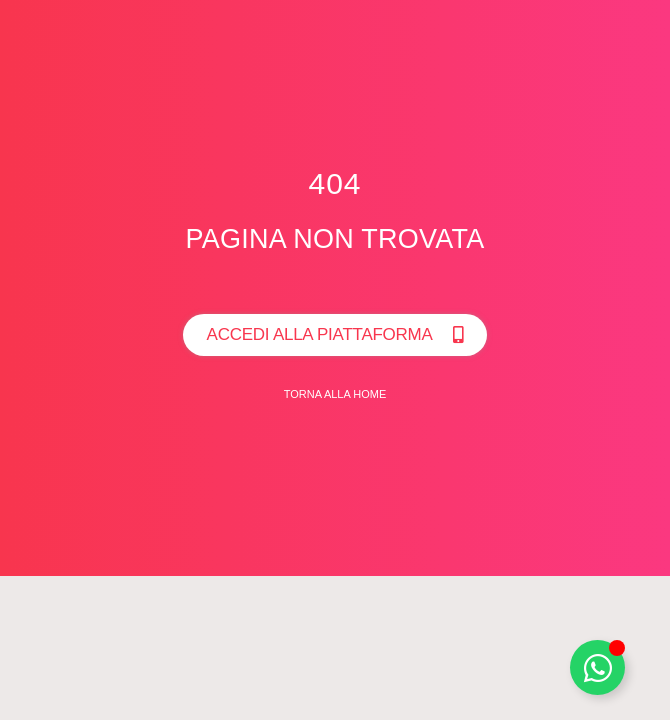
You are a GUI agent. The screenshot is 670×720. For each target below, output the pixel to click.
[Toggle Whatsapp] (597, 667)
